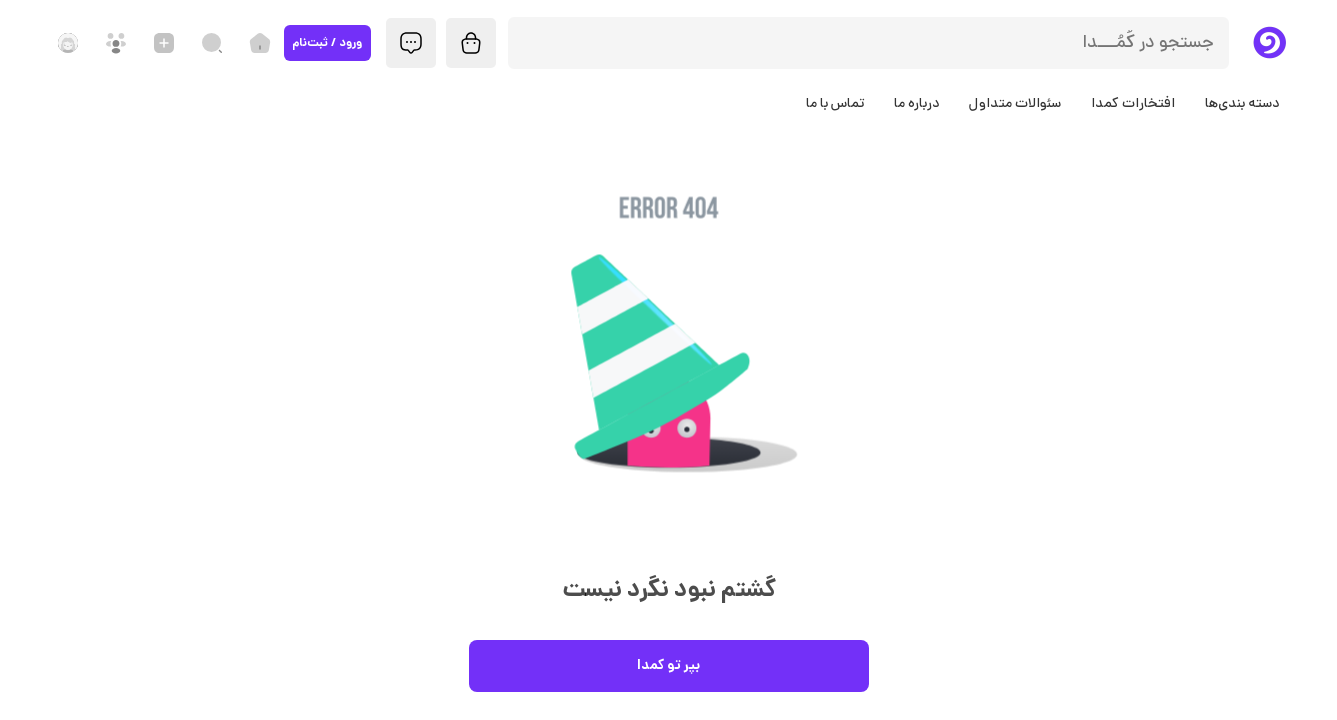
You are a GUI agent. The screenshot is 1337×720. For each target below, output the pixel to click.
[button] (669, 368)
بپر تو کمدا (669, 666)
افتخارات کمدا (1133, 104)
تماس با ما (835, 104)
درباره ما (916, 104)
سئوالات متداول (1015, 104)
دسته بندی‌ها (1242, 104)
